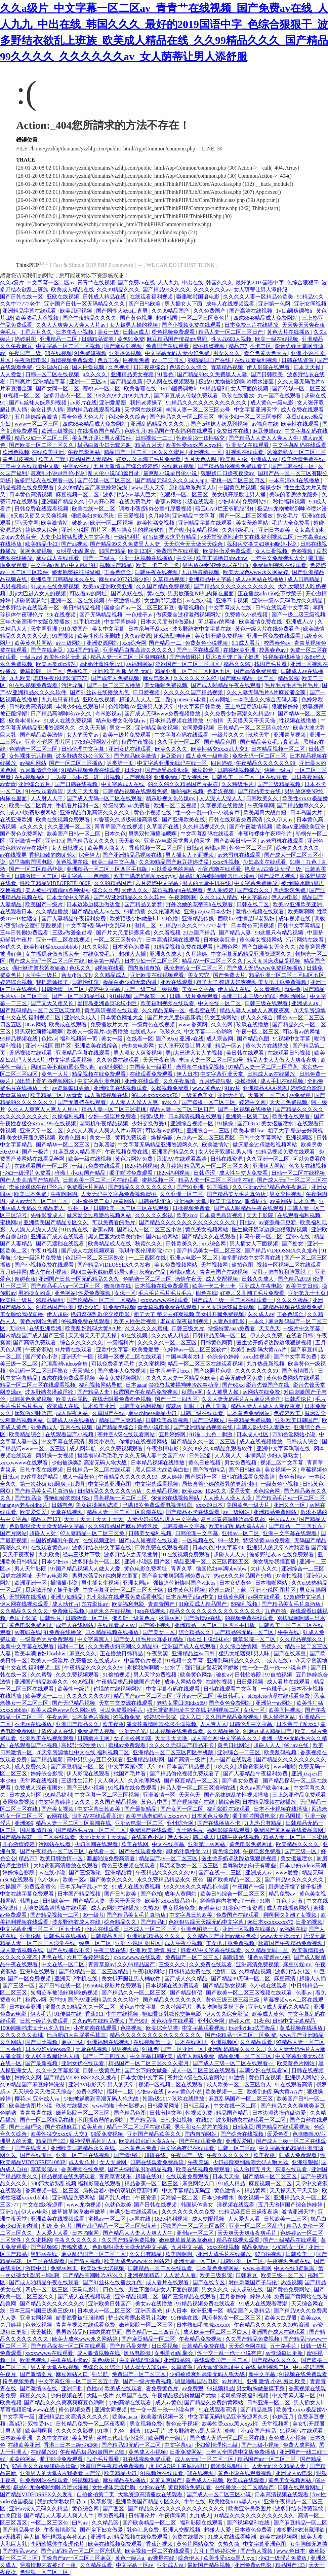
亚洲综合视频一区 (192, 1123)
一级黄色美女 (198, 1095)
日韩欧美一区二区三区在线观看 (250, 777)
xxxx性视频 (226, 862)
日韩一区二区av (237, 2148)
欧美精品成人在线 (110, 1243)
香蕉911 (94, 2014)
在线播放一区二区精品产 (245, 2487)
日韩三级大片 (188, 1328)
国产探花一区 (150, 996)
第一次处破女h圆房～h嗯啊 (53, 1484)
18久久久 (224, 1766)
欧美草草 (92, 2127)
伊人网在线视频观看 (171, 381)
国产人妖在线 (128, 593)
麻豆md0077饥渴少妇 (124, 579)
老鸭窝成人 (75, 2247)
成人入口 (191, 1717)
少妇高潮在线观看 (265, 862)
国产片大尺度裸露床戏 (123, 933)
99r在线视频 (62, 614)
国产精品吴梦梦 (143, 904)
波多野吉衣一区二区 (68, 395)
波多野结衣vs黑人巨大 (130, 494)
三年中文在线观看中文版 (30, 466)
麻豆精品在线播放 (125, 2480)
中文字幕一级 (19, 2417)
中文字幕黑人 (94, 1639)
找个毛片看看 (103, 2459)
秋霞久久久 (149, 1243)
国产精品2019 (294, 1279)
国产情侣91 (128, 2155)
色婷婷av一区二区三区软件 (195, 1349)
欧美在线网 (135, 1844)
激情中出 (36, 2268)
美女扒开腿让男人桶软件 (102, 438)
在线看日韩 (300, 1335)
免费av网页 (64, 2268)
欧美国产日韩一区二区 (74, 834)
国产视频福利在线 (193, 1802)
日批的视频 (309, 1922)
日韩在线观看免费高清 (236, 819)
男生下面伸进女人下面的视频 (163, 2289)
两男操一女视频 (55, 1455)
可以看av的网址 (89, 593)
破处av (80, 523)
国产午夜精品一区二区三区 (53, 1851)
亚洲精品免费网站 (275, 1512)
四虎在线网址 (17, 1576)
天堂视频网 (215, 1265)
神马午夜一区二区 (261, 1236)
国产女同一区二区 (58, 388)
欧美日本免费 (31, 1194)
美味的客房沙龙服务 (294, 494)
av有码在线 (27, 1632)
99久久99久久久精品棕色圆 (197, 1887)
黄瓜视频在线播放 (302, 2028)
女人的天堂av (83, 735)
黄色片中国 (155, 1802)
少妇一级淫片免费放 (38, 1258)
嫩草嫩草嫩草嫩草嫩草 (79, 2212)
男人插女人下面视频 (190, 855)
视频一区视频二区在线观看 (290, 1265)
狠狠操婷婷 (286, 706)
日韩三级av (197, 2106)
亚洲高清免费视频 (258, 1964)
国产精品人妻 (235, 933)
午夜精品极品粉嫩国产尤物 (129, 1682)
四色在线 (206, 1293)
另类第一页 (121, 763)
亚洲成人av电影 (294, 2473)
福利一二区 (71, 1646)
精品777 (238, 346)
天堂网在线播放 (28, 1597)
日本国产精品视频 (189, 1766)
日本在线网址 (191, 2042)
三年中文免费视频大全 (278, 558)
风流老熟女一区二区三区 (296, 452)
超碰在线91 (149, 2176)
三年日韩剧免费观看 (25, 933)
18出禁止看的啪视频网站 (44, 1081)
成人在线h (279, 1660)
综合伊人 (89, 855)
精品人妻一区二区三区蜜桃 (114, 1109)
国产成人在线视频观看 (88, 1251)
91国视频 (63, 636)
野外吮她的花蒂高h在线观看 (200, 904)
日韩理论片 (299, 1399)
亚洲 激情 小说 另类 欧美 (277, 2381)
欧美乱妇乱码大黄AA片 (94, 1328)
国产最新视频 (42, 2063)
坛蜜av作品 (153, 1272)
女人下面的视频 (250, 388)
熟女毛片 (288, 516)
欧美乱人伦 (234, 459)
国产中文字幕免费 (296, 1357)
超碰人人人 (267, 1745)
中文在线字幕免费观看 (27, 1894)
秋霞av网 (192, 1392)
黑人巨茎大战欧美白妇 (115, 1236)
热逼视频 (291, 2282)
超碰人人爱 (218, 2530)
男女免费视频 (241, 1463)
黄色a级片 (104, 2360)
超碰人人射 (43, 1533)
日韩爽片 (20, 381)
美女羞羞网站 (253, 523)
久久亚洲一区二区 (179, 742)
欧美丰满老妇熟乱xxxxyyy (145, 876)
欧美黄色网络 (197, 1675)
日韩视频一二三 (154, 438)
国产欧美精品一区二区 (234, 1879)
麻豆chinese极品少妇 (153, 1413)
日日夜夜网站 (308, 777)
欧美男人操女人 (106, 848)
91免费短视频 (90, 353)
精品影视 (288, 678)
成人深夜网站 (72, 1413)
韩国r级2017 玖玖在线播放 (174, 2099)
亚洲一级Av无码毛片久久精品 (288, 600)
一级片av (30, 657)
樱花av (173, 1406)
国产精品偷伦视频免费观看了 (233, 466)
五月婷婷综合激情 (36, 417)
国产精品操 (27, 1498)
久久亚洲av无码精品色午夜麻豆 (270, 1187)
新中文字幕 (262, 2374)
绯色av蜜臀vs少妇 (269, 1957)
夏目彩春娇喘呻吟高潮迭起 (233, 1519)
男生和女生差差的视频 (202, 2127)
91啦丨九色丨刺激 (206, 1406)
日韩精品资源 (98, 339)
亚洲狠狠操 (305, 2162)
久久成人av (261, 1314)
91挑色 (230, 1908)
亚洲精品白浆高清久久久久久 (138, 650)
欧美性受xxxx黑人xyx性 (194, 445)
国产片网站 (13, 1533)
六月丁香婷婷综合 (89, 1957)
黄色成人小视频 (288, 2438)
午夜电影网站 (84, 452)
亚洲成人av (259, 1872)
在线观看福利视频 (152, 296)
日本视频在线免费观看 (162, 1286)
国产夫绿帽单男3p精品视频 (141, 2169)
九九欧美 (20, 678)
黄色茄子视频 (182, 2424)
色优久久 (11, 947)
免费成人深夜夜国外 (39, 1788)
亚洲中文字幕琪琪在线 (284, 1448)
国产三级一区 (301, 1851)
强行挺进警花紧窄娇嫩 (39, 968)
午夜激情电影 (31, 360)
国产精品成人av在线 (96, 911)
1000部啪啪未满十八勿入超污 (35, 2028)
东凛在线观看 (292, 2169)
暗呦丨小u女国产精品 (80, 1173)
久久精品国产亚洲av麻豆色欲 (222, 1936)
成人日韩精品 (304, 579)
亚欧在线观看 (177, 982)
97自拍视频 (290, 1576)
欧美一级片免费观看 (127, 735)
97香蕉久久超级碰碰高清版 (126, 819)
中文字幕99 (230, 1547)
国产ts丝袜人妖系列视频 (38, 402)
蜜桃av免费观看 (127, 1745)
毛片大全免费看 (291, 523)
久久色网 (222, 1024)
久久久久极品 (293, 1300)
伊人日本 (187, 1074)
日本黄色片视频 (186, 1590)
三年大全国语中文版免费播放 (35, 622)
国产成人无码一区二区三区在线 (47, 961)
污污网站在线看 (305, 940)
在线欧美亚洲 (48, 452)
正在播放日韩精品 (122, 1653)
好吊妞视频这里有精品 (170, 537)
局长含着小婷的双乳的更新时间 (220, 1484)
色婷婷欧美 (288, 1413)
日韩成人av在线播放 (271, 1074)
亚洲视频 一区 (205, 452)
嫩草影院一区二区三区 (83, 2113)
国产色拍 (151, 1894)
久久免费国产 (210, 311)
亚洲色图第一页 (200, 1929)
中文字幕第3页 (126, 1766)
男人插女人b (308, 2402)
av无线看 (10, 2537)
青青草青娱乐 (115, 2176)
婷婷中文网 (253, 1102)
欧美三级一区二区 (283, 2275)
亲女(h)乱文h (76, 975)
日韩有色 (62, 1505)
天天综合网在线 (248, 2346)
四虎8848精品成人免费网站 (266, 318)
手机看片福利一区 (78, 805)
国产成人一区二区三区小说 (150, 1229)
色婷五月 (135, 431)
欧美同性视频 (285, 1710)
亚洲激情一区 (26, 841)
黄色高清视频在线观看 (111, 1010)
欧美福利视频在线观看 (168, 1003)
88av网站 (35, 1024)
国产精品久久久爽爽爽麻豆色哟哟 (65, 2402)
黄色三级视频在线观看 (129, 1865)
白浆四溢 (104, 1145)
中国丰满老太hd (185, 1357)
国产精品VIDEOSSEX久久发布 (282, 1251)
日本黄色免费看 (131, 947)
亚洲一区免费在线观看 (274, 636)
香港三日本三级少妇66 (249, 996)
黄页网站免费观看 (190, 2487)
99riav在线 (297, 1745)
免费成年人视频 (96, 1731)
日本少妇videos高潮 (303, 1865)
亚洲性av (101, 2537)
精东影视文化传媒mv (121, 721)
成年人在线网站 (75, 1625)
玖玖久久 (170, 1031)
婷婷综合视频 (17, 982)
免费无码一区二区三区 (259, 756)
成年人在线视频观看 (231, 304)
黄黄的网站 (23, 2459)
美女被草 (82, 2438)
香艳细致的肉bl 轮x (52, 855)
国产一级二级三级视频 (299, 614)
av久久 (170, 1102)
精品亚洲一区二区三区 (245, 2056)
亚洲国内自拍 (53, 367)
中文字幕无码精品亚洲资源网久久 (252, 954)
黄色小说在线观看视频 (245, 2473)
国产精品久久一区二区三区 (182, 417)
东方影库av (95, 1604)
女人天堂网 (113, 2162)
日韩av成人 (136, 332)
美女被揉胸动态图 (98, 1505)
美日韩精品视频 (82, 607)
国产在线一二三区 (220, 1872)
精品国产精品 (233, 2113)
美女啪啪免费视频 (166, 685)
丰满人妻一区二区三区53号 (199, 410)
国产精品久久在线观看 (209, 1236)
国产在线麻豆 (47, 650)
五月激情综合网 (39, 770)
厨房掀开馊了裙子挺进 (232, 657)
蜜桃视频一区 (158, 1180)
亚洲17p (54, 841)
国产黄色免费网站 (22, 834)
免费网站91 (256, 501)
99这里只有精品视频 (279, 933)
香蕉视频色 (192, 607)
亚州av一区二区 (241, 1533)
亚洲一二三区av (88, 381)
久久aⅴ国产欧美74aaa (265, 1788)
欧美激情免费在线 (303, 459)
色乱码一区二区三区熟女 (95, 1258)
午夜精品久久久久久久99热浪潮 (272, 2325)
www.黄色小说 (185, 2091)
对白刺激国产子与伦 (253, 2282)
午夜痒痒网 (260, 805)
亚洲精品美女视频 (133, 374)
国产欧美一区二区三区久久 (42, 445)
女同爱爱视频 (198, 728)
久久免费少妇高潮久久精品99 (240, 713)
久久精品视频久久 (204, 827)
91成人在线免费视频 (55, 586)
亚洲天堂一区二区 (42, 1130)
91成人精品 (232, 2183)
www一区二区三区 (37, 424)
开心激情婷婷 (19, 1844)
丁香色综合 (118, 572)
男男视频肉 (14, 586)
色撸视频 (131, 2028)
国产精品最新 (127, 381)
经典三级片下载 (82, 1554)
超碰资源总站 (31, 600)
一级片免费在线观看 (97, 1166)
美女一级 (108, 332)
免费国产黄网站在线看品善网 (289, 1830)
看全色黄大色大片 (266, 353)
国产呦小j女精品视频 (193, 530)
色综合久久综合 (188, 367)
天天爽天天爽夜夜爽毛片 (247, 2233)
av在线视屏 (13, 855)
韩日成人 (203, 1837)
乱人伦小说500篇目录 (114, 473)
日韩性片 (51, 1618)
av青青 (8, 784)
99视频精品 (220, 2388)
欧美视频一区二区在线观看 (158, 2551)
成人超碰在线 (247, 2289)
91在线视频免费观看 (34, 685)
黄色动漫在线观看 (173, 2021)
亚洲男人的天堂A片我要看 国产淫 (287, 1547)
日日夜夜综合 (150, 367)
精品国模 (290, 1816)
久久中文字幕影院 (58, 2070)
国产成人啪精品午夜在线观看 (226, 685)
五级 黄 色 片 (57, 2226)
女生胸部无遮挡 (163, 600)
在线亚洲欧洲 (17, 819)
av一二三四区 (168, 360)
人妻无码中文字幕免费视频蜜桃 (119, 1194)
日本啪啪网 (86, 2233)
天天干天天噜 (172, 1738)
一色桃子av (140, 614)
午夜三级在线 (110, 1950)
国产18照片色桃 (213, 1371)
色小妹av (49, 1879)
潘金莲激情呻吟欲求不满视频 (162, 1724)
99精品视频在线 (19, 1039)
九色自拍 (276, 1611)
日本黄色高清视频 (31, 494)
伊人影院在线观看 (269, 367)
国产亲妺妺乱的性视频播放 (237, 1795)
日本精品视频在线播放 (177, 721)
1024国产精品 (83, 650)
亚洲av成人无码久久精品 (39, 2508)
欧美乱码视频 (76, 311)
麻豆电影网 (157, 678)
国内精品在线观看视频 (94, 410)
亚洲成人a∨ (300, 622)
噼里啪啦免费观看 (132, 1173)
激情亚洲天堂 (298, 2212)
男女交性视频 (286, 1194)
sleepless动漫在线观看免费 (279, 1696)
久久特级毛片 (238, 530)
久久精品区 (106, 2523)
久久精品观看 (257, 2042)
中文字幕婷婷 (121, 622)
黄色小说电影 (154, 1427)
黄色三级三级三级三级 (233, 2000)
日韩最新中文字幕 (184, 1526)
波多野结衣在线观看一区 (44, 480)
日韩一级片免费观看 (194, 996)
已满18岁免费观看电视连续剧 (158, 1505)
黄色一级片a (130, 2558)
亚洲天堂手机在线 (76, 1978)
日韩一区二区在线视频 (52, 374)
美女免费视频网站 (176, 1265)
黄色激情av (292, 1477)
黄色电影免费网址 (146, 1569)
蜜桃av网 (215, 848)
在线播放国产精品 (99, 431)
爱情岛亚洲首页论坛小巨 (107, 1003)
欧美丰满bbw (25, 721)
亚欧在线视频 (63, 296)
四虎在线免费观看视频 (68, 1378)
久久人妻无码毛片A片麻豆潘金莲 (267, 692)
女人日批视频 (272, 551)
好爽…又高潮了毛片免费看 (149, 459)
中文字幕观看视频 (71, 1060)
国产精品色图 (221, 742)
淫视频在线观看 (236, 2205)
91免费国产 (75, 629)
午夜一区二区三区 (258, 1031)
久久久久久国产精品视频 (194, 692)
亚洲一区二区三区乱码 (256, 2226)
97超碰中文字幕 (303, 1597)
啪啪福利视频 (188, 791)
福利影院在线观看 (229, 1809)
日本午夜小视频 (75, 332)
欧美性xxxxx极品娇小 (171, 1901)
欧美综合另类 (162, 2028)
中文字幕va (255, 897)
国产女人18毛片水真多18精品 (149, 1639)
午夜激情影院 (60, 2530)
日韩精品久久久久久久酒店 (110, 1491)
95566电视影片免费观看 (114, 1985)
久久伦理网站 (164, 911)
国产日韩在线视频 (76, 784)
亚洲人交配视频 (182, 2530)
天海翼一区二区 (267, 1095)
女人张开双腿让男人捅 (185, 1046)
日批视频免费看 (191, 1208)
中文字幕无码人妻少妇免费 (178, 353)
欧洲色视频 (15, 452)
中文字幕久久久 (239, 1738)
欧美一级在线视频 (277, 339)
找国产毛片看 (271, 664)
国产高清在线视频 (251, 311)
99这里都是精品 (40, 1477)
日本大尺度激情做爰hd (168, 622)
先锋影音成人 (47, 1215)
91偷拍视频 (117, 1675)
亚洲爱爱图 (113, 402)
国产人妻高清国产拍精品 (30, 1180)
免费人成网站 (300, 2445)
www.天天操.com (280, 1936)
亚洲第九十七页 (307, 1293)
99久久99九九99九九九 (123, 395)
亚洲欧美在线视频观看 (157, 975)
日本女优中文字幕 (69, 897)
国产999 (138, 2021)
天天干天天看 (83, 791)
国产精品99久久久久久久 (294, 1879)
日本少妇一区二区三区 (151, 961)
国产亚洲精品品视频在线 (132, 855)
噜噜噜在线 (118, 1286)
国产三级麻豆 (209, 1420)
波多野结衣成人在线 (77, 1922)
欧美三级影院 (216, 2275)
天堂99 (18, 1328)
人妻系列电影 (229, 1321)
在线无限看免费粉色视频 (122, 1399)
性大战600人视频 (232, 339)
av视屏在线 (162, 2558)
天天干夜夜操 (159, 1060)
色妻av (304, 1993)
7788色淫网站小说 (97, 742)
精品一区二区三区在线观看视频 (206, 1364)
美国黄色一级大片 (249, 1505)
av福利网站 (139, 664)
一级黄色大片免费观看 (47, 1639)
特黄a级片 (153, 1116)
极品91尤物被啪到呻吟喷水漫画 (236, 381)
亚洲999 (23, 1823)
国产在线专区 (31, 2148)
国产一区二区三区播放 (246, 516)
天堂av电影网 (52, 1576)
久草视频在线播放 (222, 805)
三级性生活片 (78, 1781)
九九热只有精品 (60, 699)
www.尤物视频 (84, 2205)
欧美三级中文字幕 (114, 862)
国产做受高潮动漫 (167, 770)
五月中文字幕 (188, 2247)
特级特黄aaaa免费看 (127, 805)
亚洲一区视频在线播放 (146, 558)
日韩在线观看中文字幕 (282, 607)
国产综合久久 (254, 890)
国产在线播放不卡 (219, 1823)
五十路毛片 (190, 1830)
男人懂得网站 (279, 1717)
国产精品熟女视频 (225, 1985)
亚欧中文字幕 (113, 1349)
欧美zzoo (186, 1215)
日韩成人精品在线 (105, 296)
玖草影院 (101, 2501)
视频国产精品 (116, 565)
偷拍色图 (243, 1265)
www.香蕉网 (193, 1024)
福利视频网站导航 (101, 1385)
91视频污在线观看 (302, 2431)
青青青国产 (162, 1604)
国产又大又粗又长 (53, 1003)
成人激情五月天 (253, 2169)
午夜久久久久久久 (229, 2155)
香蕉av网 (103, 1229)
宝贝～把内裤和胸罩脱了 (282, 1272)
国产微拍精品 (209, 1470)
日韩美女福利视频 (141, 1406)
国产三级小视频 (86, 1788)
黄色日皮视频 (19, 459)
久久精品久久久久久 (25, 1611)
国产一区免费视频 (30, 1978)
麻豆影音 (171, 756)
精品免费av (282, 1894)
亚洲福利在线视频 (109, 2042)
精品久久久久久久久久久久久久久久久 (215, 1611)
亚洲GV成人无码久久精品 (279, 2007)
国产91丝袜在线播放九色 (100, 692)
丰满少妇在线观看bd (81, 706)
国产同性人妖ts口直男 (123, 311)
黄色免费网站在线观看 (293, 1378)
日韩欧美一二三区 (286, 2219)
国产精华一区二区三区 (63, 1145)
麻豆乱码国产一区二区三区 (241, 2099)
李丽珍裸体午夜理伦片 (265, 834)
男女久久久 (227, 353)
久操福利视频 (69, 1116)
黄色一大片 (55, 1074)
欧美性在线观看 (300, 424)
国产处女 (293, 1243)
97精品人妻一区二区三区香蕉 (263, 1067)
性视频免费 (136, 360)
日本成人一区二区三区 (150, 1929)
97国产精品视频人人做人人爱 (86, 1569)
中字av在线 (77, 466)
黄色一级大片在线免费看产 (268, 629)
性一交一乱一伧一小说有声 (208, 812)
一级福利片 (127, 537)
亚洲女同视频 (310, 304)
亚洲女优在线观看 (248, 445)
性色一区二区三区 (252, 848)
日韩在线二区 (253, 904)
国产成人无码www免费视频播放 (163, 713)
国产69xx (166, 1039)
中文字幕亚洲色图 (99, 1081)
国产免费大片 (230, 975)
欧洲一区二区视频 (112, 523)
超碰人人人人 (136, 699)
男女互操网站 (221, 1017)
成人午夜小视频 (48, 1272)
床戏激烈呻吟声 (172, 636)
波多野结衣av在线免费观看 (282, 1554)
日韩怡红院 (86, 982)
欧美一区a (75, 1879)
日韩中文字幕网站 (261, 1137)
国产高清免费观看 (256, 671)
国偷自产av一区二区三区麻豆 (139, 607)
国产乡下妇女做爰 (146, 2070)
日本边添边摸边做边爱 (94, 904)
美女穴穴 (199, 975)
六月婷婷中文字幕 (157, 883)
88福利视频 (245, 1604)
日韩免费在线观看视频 (42, 508)
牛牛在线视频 (122, 2014)
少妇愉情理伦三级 (217, 2445)
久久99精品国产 (171, 311)
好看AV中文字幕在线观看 (211, 1950)
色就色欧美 (118, 2205)
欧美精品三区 (47, 1095)
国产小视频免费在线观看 (192, 325)
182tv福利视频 (141, 1166)
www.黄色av (207, 1088)
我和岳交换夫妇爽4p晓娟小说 (262, 544)
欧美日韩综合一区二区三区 (233, 1894)
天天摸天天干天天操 (252, 721)
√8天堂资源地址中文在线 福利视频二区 (247, 537)
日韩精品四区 (107, 1936)
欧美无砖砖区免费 (241, 1378)
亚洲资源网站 (103, 643)
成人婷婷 (171, 1477)
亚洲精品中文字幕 (194, 516)
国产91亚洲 (190, 1187)
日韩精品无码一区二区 (220, 1335)
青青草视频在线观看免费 (86, 2325)
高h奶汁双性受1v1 (102, 664)
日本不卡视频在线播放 (281, 1809)
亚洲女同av (137, 1583)
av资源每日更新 (71, 1088)
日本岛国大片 (307, 812)
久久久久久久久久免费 (188, 2212)
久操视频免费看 (170, 1088)
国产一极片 (36, 1152)
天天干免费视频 (289, 1102)
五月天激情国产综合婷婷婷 (126, 466)
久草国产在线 (163, 827)
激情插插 (256, 1201)
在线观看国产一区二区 (42, 1166)
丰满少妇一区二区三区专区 (251, 417)
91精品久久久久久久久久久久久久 (207, 402)
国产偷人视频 (85, 2261)
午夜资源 (158, 1653)
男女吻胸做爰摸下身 (221, 2007)
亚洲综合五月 (35, 784)
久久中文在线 (53, 2438)
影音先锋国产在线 (268, 1385)
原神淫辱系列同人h (192, 487)
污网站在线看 (55, 1844)
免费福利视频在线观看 (280, 565)
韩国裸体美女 (197, 2205)
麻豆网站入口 (199, 2183)
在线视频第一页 (152, 2042)
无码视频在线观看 (31, 1053)
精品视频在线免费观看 (27, 487)
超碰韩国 (167, 318)
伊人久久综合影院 (227, 2014)
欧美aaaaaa (125, 2417)
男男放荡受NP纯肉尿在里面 (216, 565)
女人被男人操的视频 (134, 325)
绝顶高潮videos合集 (65, 1364)
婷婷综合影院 (307, 1088)
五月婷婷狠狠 (216, 1081)
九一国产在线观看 (280, 395)
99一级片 (229, 1540)
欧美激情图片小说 (31, 2106)
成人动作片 (65, 1604)
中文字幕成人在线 (230, 607)
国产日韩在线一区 (22, 296)
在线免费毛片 (136, 501)
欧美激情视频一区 (163, 2417)
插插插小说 (64, 1583)
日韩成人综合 (303, 1441)
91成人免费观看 (298, 2155)
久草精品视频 (169, 579)
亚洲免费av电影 (253, 2565)
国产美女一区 (159, 1632)
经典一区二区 (96, 1943)
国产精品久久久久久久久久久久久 (235, 586)
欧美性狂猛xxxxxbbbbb (51, 947)
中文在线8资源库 (43, 2205)
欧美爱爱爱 (146, 1349)
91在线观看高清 (44, 791)
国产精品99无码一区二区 (244, 1632)
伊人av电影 (285, 897)
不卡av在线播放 (33, 1724)
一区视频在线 (198, 1540)
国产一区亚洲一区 (183, 2049)
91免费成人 (44, 1427)
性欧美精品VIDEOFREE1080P (55, 883)
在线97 (204, 2120)
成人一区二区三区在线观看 (204, 2070)
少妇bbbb (229, 501)
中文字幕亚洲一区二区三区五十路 (124, 1590)
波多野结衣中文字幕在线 (202, 629)
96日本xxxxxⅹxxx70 (155, 1095)
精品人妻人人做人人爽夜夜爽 (255, 1010)
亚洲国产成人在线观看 (58, 1236)
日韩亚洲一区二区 (242, 2261)
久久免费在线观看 (118, 1060)
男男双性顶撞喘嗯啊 (153, 834)
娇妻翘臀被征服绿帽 (76, 572)
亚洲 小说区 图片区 (84, 530)
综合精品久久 (195, 1632)
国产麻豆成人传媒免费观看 (186, 395)
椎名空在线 (203, 1010)
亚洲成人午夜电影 (261, 1286)
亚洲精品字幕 (50, 381)
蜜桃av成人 (183, 1272)
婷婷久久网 (27, 2077)
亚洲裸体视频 (125, 353)
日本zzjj (133, 770)
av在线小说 (199, 600)
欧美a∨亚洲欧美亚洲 (108, 586)
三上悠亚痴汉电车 (247, 706)
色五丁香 (108, 360)
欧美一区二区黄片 (31, 805)
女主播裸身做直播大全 (52, 954)
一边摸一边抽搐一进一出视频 (86, 777)
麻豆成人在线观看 (58, 558)
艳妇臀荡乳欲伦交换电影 (101, 1314)
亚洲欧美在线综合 (97, 1046)
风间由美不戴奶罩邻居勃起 (63, 1067)
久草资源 (182, 2367)
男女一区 (121, 728)
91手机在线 (88, 622)
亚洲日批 (72, 2388)
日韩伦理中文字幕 (83, 749)
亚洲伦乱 (30, 1936)
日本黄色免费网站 (249, 1413)
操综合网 (229, 1802)
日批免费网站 (186, 2452)
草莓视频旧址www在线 (28, 2409)
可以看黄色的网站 (173, 869)
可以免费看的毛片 (114, 1222)
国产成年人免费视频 (115, 678)
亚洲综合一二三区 (209, 1130)
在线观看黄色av (50, 1547)
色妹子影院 (23, 1618)
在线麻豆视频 (178, 466)
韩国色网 (227, 947)
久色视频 (119, 367)
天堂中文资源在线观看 (126, 1703)
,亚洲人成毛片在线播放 (224, 2254)
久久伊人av (280, 819)
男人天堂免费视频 (155, 1675)
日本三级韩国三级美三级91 (42, 2311)
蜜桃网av (10, 1222)
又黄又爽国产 (166, 2480)
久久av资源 (137, 636)
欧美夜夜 (113, 1724)
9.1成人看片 (246, 643)
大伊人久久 (135, 890)
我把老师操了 (147, 402)
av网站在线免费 (261, 1392)
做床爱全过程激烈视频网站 (189, 614)
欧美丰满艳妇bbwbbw (222, 558)
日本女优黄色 (236, 1583)
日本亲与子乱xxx (149, 629)
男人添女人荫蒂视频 (138, 1053)
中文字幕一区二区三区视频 (69, 346)
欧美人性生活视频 (136, 1321)
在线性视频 (220, 1682)
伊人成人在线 (234, 989)
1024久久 (216, 1491)
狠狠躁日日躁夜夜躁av (228, 473)
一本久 (257, 1321)
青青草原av (14, 1095)
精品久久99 (237, 664)
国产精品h (153, 1922)
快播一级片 (278, 770)
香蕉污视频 (160, 2544)
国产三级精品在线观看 (290, 2240)
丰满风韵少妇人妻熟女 (263, 1427)
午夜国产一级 (25, 353)
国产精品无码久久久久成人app (172, 480)
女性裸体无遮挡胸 (31, 756)
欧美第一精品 (105, 961)
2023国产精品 (199, 933)
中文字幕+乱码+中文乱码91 (64, 565)
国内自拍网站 (162, 1236)
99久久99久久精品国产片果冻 (183, 784)
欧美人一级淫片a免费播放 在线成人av (112, 1031)
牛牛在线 (289, 1632)
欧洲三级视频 (58, 431)
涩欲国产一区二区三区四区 (188, 664)
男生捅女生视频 (100, 1583)
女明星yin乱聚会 (76, 551)
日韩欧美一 (56, 1901)
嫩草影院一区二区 (42, 671)
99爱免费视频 (107, 2134)
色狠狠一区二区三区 (184, 494)
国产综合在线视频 (242, 2134)
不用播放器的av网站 (102, 2120)
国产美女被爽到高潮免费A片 (176, 1576)
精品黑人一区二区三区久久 (217, 1166)
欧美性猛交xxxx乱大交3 (220, 749)
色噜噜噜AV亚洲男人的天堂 (142, 706)
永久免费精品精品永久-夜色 (170, 1879)
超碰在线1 (156, 2155)
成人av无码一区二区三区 (39, 1201)
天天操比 (83, 1371)
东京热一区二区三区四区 (206, 1137)
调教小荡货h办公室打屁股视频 (156, 508)
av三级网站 (70, 643)
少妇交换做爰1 (150, 1123)
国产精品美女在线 (260, 791)
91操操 (226, 1123)
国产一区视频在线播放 (245, 1109)
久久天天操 (93, 728)
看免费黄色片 (162, 2388)
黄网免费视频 (36, 551)
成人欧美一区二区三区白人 (240, 2084)
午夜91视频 (45, 1251)
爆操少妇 (271, 487)
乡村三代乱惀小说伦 (121, 2438)
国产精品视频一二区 (55, 1915)
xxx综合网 (134, 643)
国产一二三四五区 (177, 1399)
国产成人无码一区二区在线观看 (105, 798)
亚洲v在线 (191, 1039)
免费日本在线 (233, 431)
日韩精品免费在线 (190, 1971)
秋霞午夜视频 (138, 742)
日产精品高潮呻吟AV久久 (62, 713)
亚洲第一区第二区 (248, 1116)
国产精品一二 (165, 643)
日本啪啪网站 (272, 1583)
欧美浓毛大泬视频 (37, 318)
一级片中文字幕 (302, 1328)
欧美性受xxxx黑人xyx (235, 2501)
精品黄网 (255, 2190)
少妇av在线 (151, 2091)
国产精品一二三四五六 (296, 1526)
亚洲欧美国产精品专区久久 (56, 1222)
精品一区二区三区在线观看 (139, 2127)
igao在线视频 (151, 1611)
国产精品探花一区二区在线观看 (38, 1837)
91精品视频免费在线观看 (91, 770)
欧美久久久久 (172, 749)
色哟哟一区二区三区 (34, 749)
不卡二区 (261, 346)
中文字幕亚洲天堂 (256, 410)
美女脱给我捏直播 (22, 1314)
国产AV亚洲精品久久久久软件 (129, 897)
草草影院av (44, 2169)
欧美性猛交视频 (156, 523)
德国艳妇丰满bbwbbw (222, 1569)
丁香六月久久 (36, 332)
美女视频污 (195, 777)
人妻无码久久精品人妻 (279, 2466)
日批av (194, 848)
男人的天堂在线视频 (55, 2367)
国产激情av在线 (202, 1618)
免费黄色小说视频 (246, 614)
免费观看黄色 (40, 1887)
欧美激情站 (55, 523)
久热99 (151, 1908)
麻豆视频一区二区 (78, 494)
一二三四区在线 (147, 1258)
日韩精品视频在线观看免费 (136, 791)
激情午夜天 (189, 1279)
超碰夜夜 (25, 1279)
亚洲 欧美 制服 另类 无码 (122, 671)
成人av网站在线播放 (260, 579)
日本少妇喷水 (218, 2197)
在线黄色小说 (148, 1837)
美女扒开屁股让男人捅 (239, 494)
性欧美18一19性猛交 (201, 438)
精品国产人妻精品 (91, 459)
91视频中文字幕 (292, 1039)
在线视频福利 (31, 777)
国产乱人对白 (115, 2197)
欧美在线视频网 (279, 2537)
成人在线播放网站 (288, 1908)
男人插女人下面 (184, 304)
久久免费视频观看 (122, 1448)
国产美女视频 (58, 1809)
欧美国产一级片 (44, 904)
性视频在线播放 (282, 657)
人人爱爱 (11, 374)
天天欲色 (130, 841)
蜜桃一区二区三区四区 (238, 480)
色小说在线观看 (269, 1985)
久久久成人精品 (219, 897)
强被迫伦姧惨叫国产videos (185, 1583)
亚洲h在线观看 (142, 1081)
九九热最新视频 (200, 572)
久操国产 (11, 1887)
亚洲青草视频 (290, 735)
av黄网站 (124, 1201)
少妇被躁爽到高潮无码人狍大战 (89, 1463)
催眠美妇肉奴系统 (93, 516)
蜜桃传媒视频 (209, 346)
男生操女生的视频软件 (138, 530)
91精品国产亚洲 (55, 1307)
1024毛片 (155, 2431)
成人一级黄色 (79, 1477)
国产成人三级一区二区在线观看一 (233, 1300)
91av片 (232, 1088)
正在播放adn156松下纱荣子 (270, 593)
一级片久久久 (229, 735)
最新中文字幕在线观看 (27, 1646)
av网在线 (58, 1816)
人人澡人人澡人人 (221, 798)
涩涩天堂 (239, 1491)
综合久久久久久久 (298, 848)
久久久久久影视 (154, 1215)
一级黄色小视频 (280, 1484)
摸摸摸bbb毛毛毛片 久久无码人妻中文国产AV (132, 1455)
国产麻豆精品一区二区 (247, 678)
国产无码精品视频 (101, 614)
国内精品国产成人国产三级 (33, 1335)
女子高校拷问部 (133, 1738)
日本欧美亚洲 (220, 940)
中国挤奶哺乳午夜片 (55, 1540)
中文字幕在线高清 (63, 1441)
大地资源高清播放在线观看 (66, 1865)
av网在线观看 (264, 1597)
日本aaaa (136, 1385)
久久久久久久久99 (257, 1371)
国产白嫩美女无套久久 (269, 947)
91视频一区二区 (21, 395)
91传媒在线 (75, 1229)
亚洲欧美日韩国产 (297, 1420)
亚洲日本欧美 (275, 530)
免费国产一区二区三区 (192, 1957)
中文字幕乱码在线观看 (299, 445)
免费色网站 (90, 2091)
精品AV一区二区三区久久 (213, 961)
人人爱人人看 (244, 2219)
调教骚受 (233, 1957)
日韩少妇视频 (177, 2120)
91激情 (215, 721)
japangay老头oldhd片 (24, 1505)
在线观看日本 (17, 911)
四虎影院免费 (290, 890)
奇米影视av (108, 713)
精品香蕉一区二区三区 (151, 2183)
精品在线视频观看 (238, 2240)
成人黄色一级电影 (272, 402)
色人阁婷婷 (221, 890)
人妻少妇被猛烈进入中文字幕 (75, 537)
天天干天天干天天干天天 (94, 1519)
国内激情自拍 (144, 968)
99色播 (170, 918)
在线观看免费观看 (152, 1074)
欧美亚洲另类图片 (250, 2508)
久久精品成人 (111, 975)
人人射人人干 (47, 798)
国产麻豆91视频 (123, 346)
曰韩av (80, 2523)
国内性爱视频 (89, 367)
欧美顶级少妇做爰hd (134, 918)
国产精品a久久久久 (275, 2360)
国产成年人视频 (277, 876)
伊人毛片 (178, 1837)
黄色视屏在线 (72, 862)
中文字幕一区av (135, 2565)
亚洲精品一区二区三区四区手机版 (108, 869)
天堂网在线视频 (143, 410)
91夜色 (262, 2021)
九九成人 (200, 2515)
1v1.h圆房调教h (295, 311)
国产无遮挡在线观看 (82, 1102)
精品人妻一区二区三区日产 (231, 332)
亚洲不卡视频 (232, 600)
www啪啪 (285, 1766)
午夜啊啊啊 (183, 897)
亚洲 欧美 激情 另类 (154, 1950)
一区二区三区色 (50, 2523)
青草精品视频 (227, 367)
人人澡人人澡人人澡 (34, 1229)
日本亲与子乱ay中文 (190, 1597)
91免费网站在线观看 (45, 2480)
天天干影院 (260, 1215)
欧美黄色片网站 (33, 643)
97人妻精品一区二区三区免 (93, 1533)
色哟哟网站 (293, 996)
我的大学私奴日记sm (62, 2501)
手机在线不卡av (69, 2360)
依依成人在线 (63, 1406)
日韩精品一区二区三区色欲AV (254, 728)
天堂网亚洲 (45, 629)
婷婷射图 (25, 339)
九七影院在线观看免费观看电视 (125, 1597)
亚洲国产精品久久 (63, 501)
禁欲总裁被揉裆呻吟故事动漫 (184, 1385)
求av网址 (220, 699)
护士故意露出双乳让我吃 (138, 2318)
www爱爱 (287, 1872)
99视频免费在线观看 (86, 1321)
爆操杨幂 (162, 1137)
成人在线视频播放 (261, 1441)
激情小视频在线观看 (260, 911)
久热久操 (229, 2544)
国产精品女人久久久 (91, 841)
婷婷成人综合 (42, 530)
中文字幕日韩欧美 (200, 706)
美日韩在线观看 (245, 1053)
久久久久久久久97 (195, 678)
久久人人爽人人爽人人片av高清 (105, 1130)
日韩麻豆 (243, 2127)
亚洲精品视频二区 (137, 2296)
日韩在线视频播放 (239, 770)
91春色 (166, 374)
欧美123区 (141, 551)
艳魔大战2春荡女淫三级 (273, 869)
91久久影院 (95, 947)
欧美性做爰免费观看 (228, 551)
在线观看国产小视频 (70, 1434)
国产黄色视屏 (137, 318)
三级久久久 (173, 1964)
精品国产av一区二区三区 (144, 1696)
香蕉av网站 (169, 501)
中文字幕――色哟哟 (86, 876)
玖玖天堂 (259, 735)
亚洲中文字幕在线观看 (290, 1533)
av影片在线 (83, 402)
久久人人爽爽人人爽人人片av (71, 325)
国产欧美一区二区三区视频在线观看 (249, 1993)
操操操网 (246, 1081)
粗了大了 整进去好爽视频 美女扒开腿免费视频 (252, 982)
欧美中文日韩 (302, 1286)
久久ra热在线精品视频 (99, 2021)
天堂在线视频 (67, 1512)
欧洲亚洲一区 (31, 1583)
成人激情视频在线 (107, 1095)
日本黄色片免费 (210, 1816)
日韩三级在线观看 (267, 1003)
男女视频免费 (179, 1908)
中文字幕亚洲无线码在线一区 (172, 763)
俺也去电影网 (138, 1046)
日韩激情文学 (166, 2113)
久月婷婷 (159, 516)
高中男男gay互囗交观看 (95, 1759)
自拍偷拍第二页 (91, 1201)
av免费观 (300, 1095)
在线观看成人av (116, 1625)
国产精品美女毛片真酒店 (270, 742)
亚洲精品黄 (119, 1872)
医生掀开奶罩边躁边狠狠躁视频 (270, 1229)
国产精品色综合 (115, 1427)
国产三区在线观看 (198, 650)
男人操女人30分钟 (146, 2367)
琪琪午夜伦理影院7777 (60, 678)
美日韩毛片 (231, 1696)
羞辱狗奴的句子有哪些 (249, 1865)
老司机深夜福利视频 (185, 1321)
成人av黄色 (168, 2402)
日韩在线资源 (298, 360)
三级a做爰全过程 (72, 933)
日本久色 (115, 834)
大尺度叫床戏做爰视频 (273, 961)
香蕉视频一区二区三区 (156, 848)
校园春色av (278, 643)
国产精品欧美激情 (42, 735)
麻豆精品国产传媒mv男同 (177, 339)
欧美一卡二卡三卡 (158, 565)
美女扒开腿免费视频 (219, 636)
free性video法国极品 (253, 2028)
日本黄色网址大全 (122, 1017)
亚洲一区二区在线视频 (78, 600)
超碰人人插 (133, 954)
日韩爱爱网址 (164, 2106)
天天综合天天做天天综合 (194, 544)
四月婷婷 (222, 763)
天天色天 (269, 1328)
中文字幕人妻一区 (294, 2395)
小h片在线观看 (102, 1929)
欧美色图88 (73, 1137)
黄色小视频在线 (153, 812)
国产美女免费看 (240, 1781)
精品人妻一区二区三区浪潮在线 (128, 657)
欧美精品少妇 (42, 544)
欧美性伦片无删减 (99, 636)
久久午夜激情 (180, 1081)
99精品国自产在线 (210, 360)
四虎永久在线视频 (110, 1611)
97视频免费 (127, 1717)
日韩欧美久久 (263, 798)
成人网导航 (83, 1448)
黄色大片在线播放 (289, 332)
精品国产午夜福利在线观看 (181, 431)
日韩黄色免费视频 (31, 1399)
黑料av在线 (44, 2254)
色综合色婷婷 (224, 1357)
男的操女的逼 (35, 1293)
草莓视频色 (313, 1470)
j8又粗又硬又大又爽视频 (38, 516)
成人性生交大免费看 (244, 1173)
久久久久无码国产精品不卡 (182, 1745)
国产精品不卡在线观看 (193, 1512)
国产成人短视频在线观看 (149, 1540)
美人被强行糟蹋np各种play (57, 890)
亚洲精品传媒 (198, 918)
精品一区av (229, 1046)
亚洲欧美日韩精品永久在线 (63, 579)
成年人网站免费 (183, 1682)
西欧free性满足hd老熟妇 (247, 918)
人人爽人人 (228, 1455)
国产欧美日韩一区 (236, 841)
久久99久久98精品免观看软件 (218, 1448)
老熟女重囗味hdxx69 (181, 1703)
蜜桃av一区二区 (102, 388)
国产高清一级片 (187, 1759)
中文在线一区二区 (220, 1003)
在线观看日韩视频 (290, 1053)
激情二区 (145, 925)
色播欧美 (78, 671)
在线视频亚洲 (99, 1540)
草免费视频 (111, 2515)
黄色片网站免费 (134, 1159)
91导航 (101, 2374)
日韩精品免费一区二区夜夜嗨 (91, 2424)
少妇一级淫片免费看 (113, 1116)
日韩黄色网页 (217, 1342)
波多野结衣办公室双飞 (83, 756)
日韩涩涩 (205, 1173)
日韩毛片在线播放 (66, 1936)
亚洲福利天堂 (191, 1201)
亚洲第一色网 (275, 304)
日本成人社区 (253, 1434)
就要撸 (292, 989)
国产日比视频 (42, 2042)
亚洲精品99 (177, 2360)
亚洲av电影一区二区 (194, 1258)
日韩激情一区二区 (36, 876)
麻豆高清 (285, 1978)
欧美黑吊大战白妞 (265, 812)
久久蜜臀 (42, 1675)
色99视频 (302, 551)
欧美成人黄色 (268, 2014)
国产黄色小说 (42, 1357)
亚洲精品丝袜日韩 (194, 1653)
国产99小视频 (155, 1625)
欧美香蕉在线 (141, 388)
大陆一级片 (100, 2395)
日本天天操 (308, 367)
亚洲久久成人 (166, 954)
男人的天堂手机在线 (207, 883)
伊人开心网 (102, 501)
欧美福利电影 (129, 1604)
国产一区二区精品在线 (47, 2120)
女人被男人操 (223, 1392)
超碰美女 (209, 1908)
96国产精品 (112, 551)
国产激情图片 (186, 657)
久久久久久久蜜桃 (147, 1328)
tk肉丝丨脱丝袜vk (208, 1639)
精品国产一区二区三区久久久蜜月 (145, 452)
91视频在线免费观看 (133, 1788)
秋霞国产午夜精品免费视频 (146, 1392)
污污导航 (72, 685)
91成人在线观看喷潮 (264, 2303)
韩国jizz (30, 1901)
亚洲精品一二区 (59, 339)
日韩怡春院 (249, 1675)
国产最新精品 (141, 1809)
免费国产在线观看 (168, 346)
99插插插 (135, 911)
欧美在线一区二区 (94, 508)
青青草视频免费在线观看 (167, 1307)
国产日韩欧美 (145, 304)
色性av (49, 1039)
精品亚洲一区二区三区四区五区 (193, 671)
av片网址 (233, 2381)
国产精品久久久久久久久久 (141, 1187)
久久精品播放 (53, 911)
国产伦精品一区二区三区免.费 (241, 2035)
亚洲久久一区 (290, 1505)
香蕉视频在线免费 (83, 2169)
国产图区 (113, 2508)
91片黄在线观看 (73, 1349)
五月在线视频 (76, 1427)
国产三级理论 (85, 1872)
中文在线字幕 (169, 1844)
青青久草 (182, 1569)
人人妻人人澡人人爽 (134, 1102)
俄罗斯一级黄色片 (134, 1618)
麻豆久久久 (83, 1653)
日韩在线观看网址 (300, 2487)
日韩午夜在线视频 (157, 572)
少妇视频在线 (67, 2395)
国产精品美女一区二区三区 (209, 1251)
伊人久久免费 (267, 1335)
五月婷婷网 (13, 1272)
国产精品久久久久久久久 (173, 2000)
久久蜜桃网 (151, 1364)
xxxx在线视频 (223, 2247)
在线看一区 (139, 1039)
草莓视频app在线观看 (178, 890)
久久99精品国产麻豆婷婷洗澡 (93, 487)
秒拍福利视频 (289, 501)
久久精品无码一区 (164, 1010)
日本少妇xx (55, 1561)
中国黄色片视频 (237, 487)
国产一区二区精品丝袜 (36, 869)
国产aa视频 (74, 544)
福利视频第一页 (79, 1039)
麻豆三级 (72, 2042)
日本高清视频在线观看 (173, 940)
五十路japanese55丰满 (181, 699)
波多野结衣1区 (293, 1971)
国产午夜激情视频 (251, 827)
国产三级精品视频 (279, 784)
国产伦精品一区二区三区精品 (102, 1300)
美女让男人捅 (47, 410)
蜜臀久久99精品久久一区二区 (80, 2007)
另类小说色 (102, 1441)
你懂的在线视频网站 (144, 1441)
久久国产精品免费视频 (163, 586)
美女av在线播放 (154, 2303)
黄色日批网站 (234, 1745)
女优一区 (125, 1293)
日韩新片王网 (94, 1738)
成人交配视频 (222, 1279)
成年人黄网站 (181, 1894)
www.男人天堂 (149, 487)
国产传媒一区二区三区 (299, 388)
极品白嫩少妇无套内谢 (104, 445)
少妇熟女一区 (289, 2247)
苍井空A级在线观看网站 (127, 1434)
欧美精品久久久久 (298, 1844)
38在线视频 (58, 353)
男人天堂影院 (31, 1569)
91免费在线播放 (63, 1632)
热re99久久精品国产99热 (243, 1576)
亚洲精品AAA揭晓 (265, 1088)
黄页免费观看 (132, 1137)
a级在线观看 (200, 501)
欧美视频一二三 (44, 1696)
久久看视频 (167, 933)
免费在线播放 (188, 2537)
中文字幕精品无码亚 (187, 2190)
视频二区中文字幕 (282, 1463)
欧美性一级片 (17, 1300)
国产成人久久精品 (186, 1978)
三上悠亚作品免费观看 (299, 1795)
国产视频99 (137, 777)
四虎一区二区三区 (47, 2289)
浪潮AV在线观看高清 (182, 1159)
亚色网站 (65, 1293)
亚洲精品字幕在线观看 (29, 311)
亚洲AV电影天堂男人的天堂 (177, 841)
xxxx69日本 (210, 1505)
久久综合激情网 (238, 1646)
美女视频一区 (281, 1470)
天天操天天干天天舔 (104, 1837)
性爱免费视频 (95, 1293)
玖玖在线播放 (238, 395)
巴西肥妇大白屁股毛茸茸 (77, 2035)
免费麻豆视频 (69, 1611)
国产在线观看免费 (141, 1851)
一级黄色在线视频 (154, 1024)
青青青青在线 (36, 2113)
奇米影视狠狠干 (229, 2466)
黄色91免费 (130, 339)
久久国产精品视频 (116, 1802)
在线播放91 (44, 2452)
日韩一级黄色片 (102, 2070)
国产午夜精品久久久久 (90, 318)
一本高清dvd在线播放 (295, 480)
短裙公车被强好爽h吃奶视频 (65, 1993)
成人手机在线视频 (282, 1081)
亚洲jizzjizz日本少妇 (208, 911)
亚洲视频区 (300, 1137)
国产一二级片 (99, 558)
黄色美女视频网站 (261, 940)
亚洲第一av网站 (274, 1703)
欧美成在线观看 (68, 1024)
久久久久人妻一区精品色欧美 (258, 296)
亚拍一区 (79, 1208)
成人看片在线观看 (289, 1682)
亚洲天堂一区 (78, 1357)
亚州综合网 (181, 1823)
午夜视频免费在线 (127, 1152)
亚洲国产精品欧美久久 (42, 1682)
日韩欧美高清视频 (31, 706)
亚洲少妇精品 (67, 1597)
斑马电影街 (86, 2289)
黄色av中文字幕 (138, 2007)
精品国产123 (46, 1519)
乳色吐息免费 (143, 2530)
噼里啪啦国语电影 (198, 296)
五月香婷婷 (233, 2296)
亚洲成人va (265, 459)
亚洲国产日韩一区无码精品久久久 (85, 304)
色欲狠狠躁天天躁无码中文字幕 (47, 1526)
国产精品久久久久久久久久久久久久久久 (188, 1222)
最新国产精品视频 (209, 2565)
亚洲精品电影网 (146, 1759)
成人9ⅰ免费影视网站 (33, 812)
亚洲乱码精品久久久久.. (159, 424)
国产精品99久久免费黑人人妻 (212, 374)
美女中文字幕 (109, 629)
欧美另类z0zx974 (56, 664)
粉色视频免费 (19, 2381)
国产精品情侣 (187, 1993)
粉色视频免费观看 (174, 332)
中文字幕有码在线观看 (182, 735)
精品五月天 (149, 445)
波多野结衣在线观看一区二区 (251, 2120)
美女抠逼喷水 (278, 1123)
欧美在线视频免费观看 (63, 819)
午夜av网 (58, 1717)
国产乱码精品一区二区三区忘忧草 (41, 1010)
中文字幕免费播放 (256, 883)
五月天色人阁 (201, 459)
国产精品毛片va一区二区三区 (66, 1286)
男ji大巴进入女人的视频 (38, 593)
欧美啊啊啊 (301, 911)
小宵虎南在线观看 (220, 869)
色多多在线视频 (307, 1166)
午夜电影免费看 (262, 1851)
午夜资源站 (38, 1349)
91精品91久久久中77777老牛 (194, 925)
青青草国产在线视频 (119, 827)
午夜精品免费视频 (250, 1420)
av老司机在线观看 (282, 841)
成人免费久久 (31, 1766)
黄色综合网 (267, 1491)
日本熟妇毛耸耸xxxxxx (204, 2325)
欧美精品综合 (26, 1434)
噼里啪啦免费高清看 (111, 1858)
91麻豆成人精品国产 (77, 1152)
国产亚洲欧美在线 (184, 819)
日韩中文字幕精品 (300, 925)
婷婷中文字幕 (105, 989)
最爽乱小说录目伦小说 (58, 473)
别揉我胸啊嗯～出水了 (154, 1667)
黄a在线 (156, 593)
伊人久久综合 (257, 1017)
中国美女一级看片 (151, 1067)
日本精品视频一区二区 (278, 749)
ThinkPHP (27, 265)
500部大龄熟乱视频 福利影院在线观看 (76, 2183)
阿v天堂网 (26, 523)
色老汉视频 (221, 791)
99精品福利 (214, 388)
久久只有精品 (146, 2254)
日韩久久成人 (258, 1279)
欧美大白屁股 (72, 1399)
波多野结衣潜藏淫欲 (50, 1392)
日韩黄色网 (231, 1597)
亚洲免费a (166, 777)
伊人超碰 (57, 1314)
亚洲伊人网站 (269, 1166)
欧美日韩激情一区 (62, 1858)
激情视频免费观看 (72, 360)
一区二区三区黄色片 (206, 318)
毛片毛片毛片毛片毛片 (292, 685)
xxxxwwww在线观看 (165, 1300)
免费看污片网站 (86, 1187)
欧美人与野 (52, 459)
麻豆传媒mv (267, 431)
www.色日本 (291, 2551)
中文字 (185, 558)
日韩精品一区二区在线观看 (99, 1470)
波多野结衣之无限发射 (131, 1554)
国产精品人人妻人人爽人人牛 (264, 438)
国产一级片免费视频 (148, 2381)
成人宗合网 (220, 1039)
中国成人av (283, 1519)
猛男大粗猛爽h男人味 (244, 1653)
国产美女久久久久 (112, 1879)
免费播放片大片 (109, 1024)
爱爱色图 (278, 2134)
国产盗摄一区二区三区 (209, 1102)
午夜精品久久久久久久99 (266, 763)
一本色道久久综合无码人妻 (266, 699)
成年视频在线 (295, 918)
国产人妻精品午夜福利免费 (74, 918)
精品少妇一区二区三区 (42, 438)
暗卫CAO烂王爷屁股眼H (225, 508)
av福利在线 (265, 424)
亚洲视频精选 (144, 2275)
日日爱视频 (132, 516)
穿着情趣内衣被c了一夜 (228, 1901)
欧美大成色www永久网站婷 (256, 572)
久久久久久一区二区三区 (167, 1342)
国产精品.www (20, 2551)
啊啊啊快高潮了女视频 (290, 1915)
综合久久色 (105, 890)
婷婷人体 (240, 2021)
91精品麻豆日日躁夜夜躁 (249, 2212)
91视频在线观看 (245, 452)
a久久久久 (95, 374)
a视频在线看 (110, 968)
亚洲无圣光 (231, 1095)
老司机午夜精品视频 (201, 1067)
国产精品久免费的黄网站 (214, 2402)
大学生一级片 (42, 975)
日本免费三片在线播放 (252, 325)
